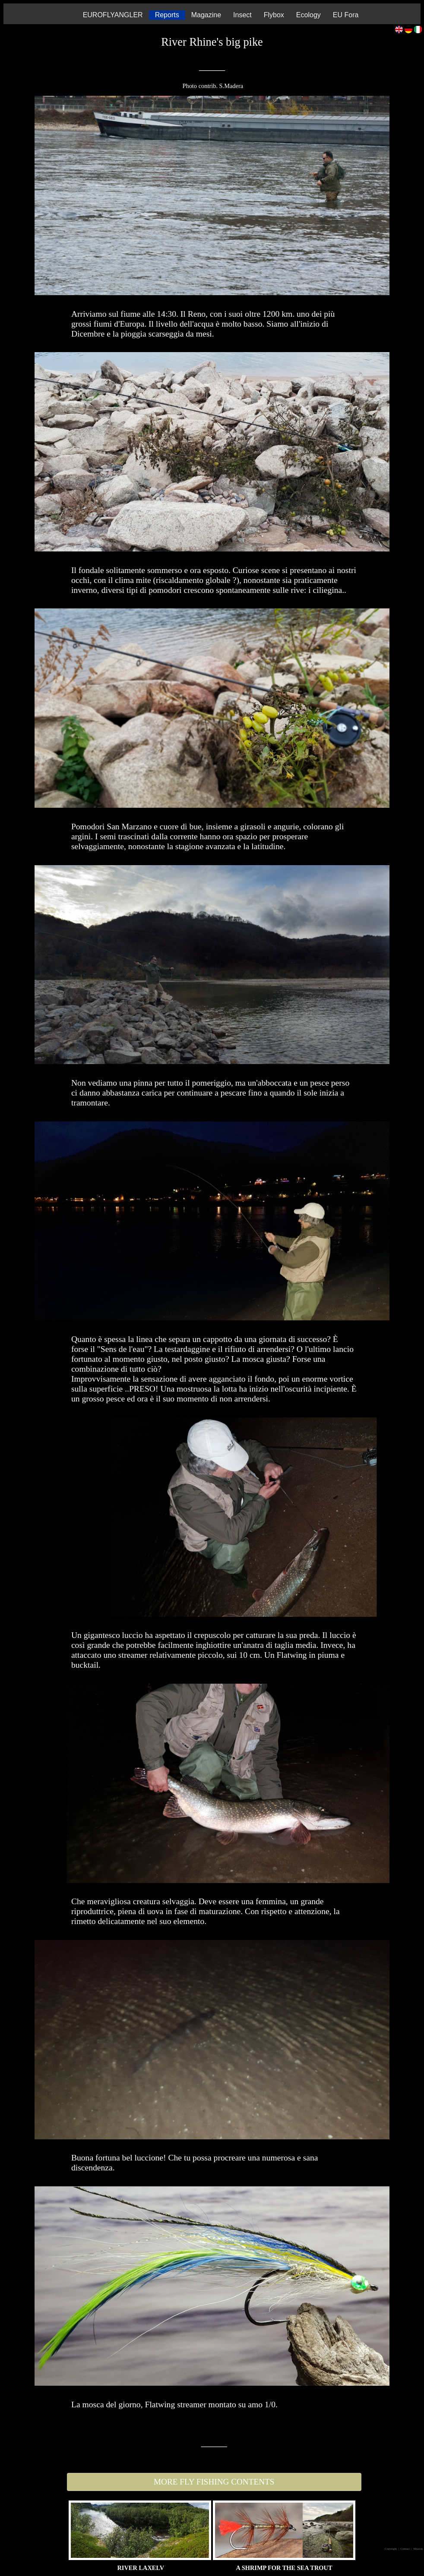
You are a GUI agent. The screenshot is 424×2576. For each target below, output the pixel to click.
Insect (242, 15)
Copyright (390, 2548)
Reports (167, 15)
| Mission (417, 2548)
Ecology (308, 15)
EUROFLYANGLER (113, 15)
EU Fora (346, 15)
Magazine (206, 15)
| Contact (405, 2548)
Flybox (274, 15)
